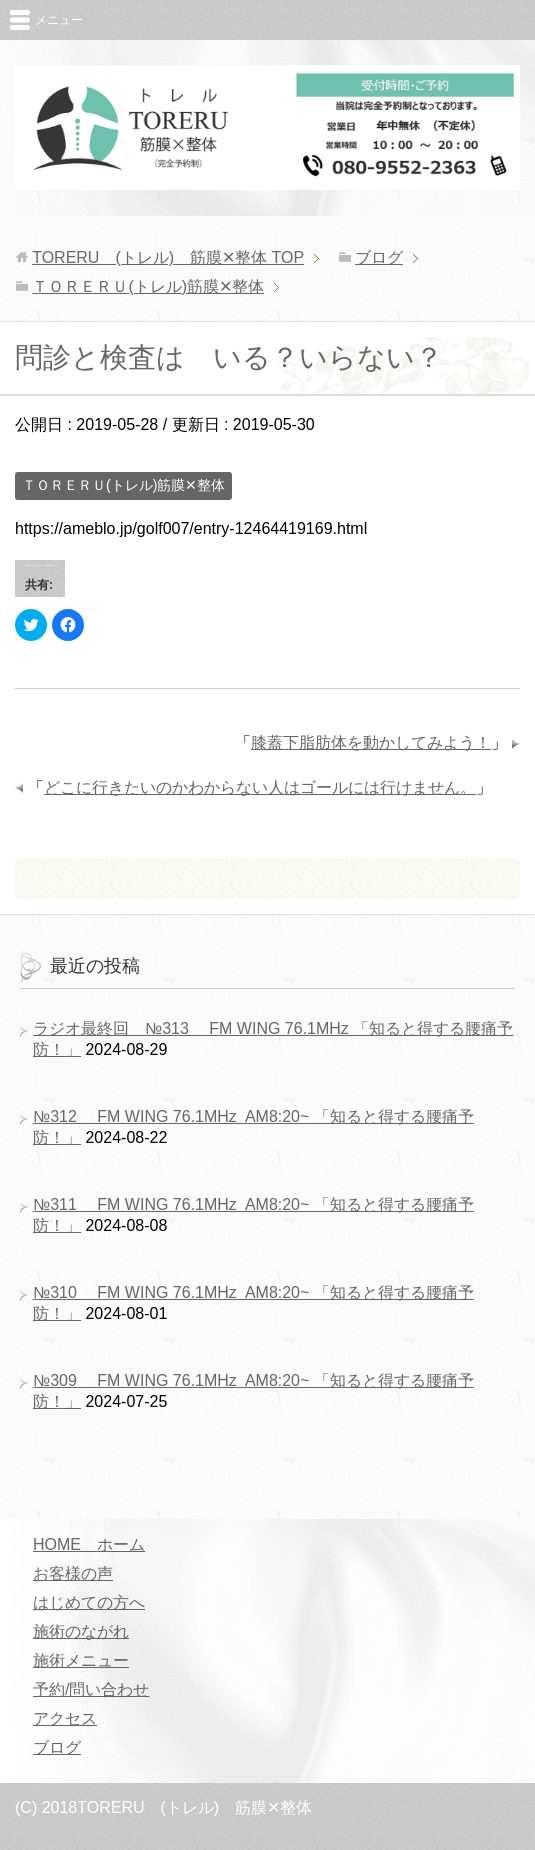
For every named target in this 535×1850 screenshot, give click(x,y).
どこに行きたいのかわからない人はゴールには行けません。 (260, 787)
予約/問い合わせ (91, 1689)
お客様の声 (73, 1573)
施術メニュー (81, 1660)
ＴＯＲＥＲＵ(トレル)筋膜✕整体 (123, 485)
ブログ (57, 1747)
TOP (168, 257)
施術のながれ (81, 1631)
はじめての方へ (89, 1602)
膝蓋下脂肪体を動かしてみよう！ (371, 742)
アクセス (65, 1718)
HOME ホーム (89, 1544)
